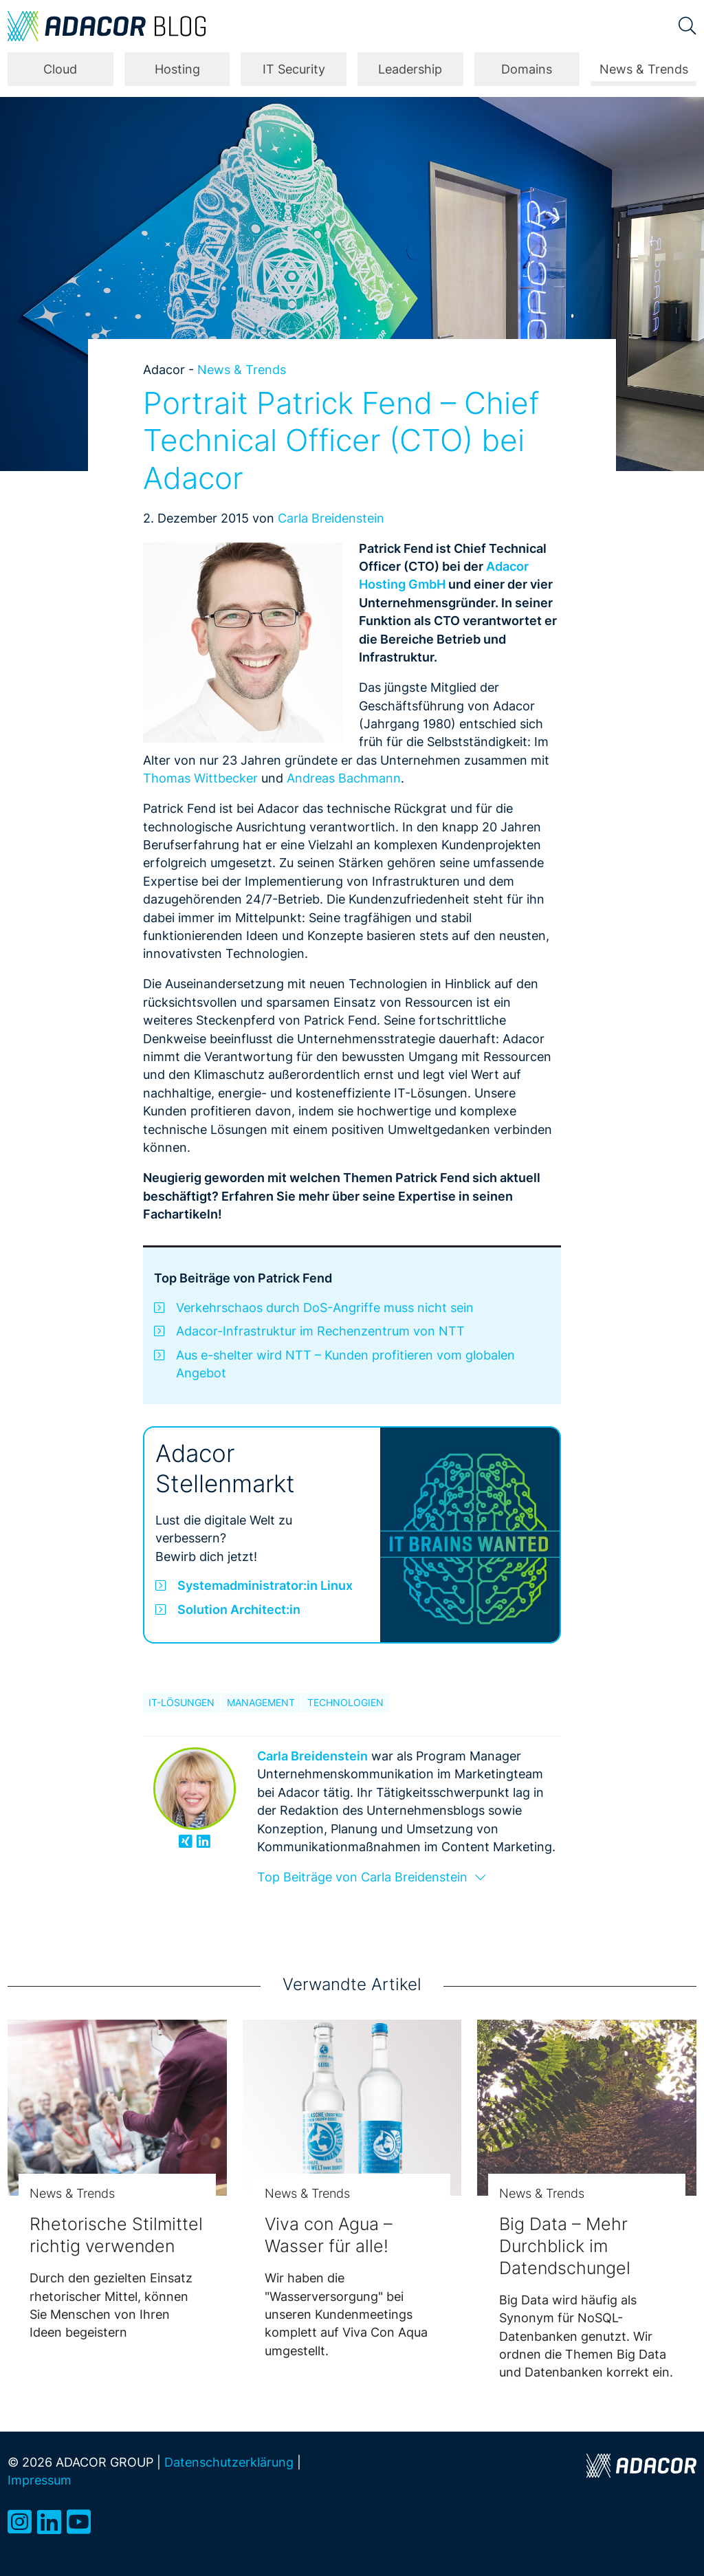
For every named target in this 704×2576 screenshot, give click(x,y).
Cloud (60, 69)
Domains (526, 69)
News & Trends (644, 69)
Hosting (177, 69)
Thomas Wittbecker (200, 778)
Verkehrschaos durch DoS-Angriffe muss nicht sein (325, 1307)
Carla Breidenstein (331, 518)
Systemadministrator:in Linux (265, 1585)
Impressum (40, 2480)
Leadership (410, 69)
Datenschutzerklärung (229, 2462)
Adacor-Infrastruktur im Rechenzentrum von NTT (320, 1331)
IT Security (294, 69)
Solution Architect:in (238, 1609)
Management (261, 1702)
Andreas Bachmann (344, 778)
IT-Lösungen (181, 1702)
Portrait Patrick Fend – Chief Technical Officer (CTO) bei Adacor (341, 440)
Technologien (345, 1702)
